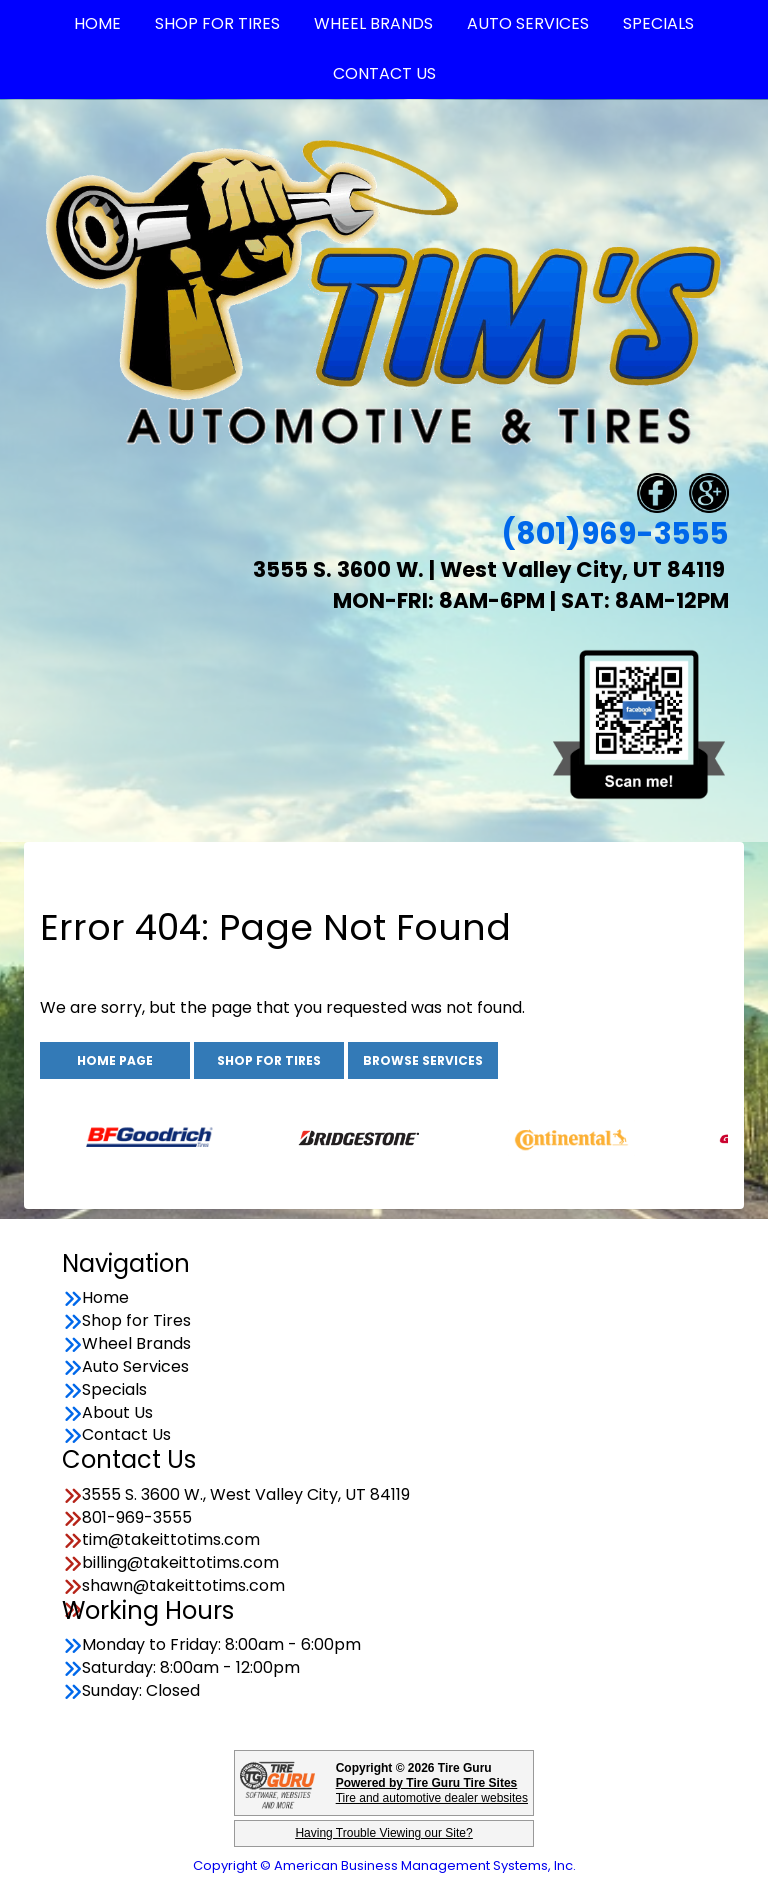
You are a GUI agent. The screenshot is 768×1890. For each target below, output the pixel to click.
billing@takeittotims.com (180, 1563)
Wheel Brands (136, 1344)
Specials (114, 1390)
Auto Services (135, 1367)
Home (105, 1298)
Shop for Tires (269, 1060)
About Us (117, 1413)
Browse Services (423, 1060)
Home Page (115, 1060)
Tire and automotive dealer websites (432, 1790)
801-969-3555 (137, 1518)
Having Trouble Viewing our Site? (383, 1833)
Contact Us (384, 73)
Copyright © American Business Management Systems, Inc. (384, 1865)
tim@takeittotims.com (171, 1540)
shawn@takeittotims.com (183, 1586)
